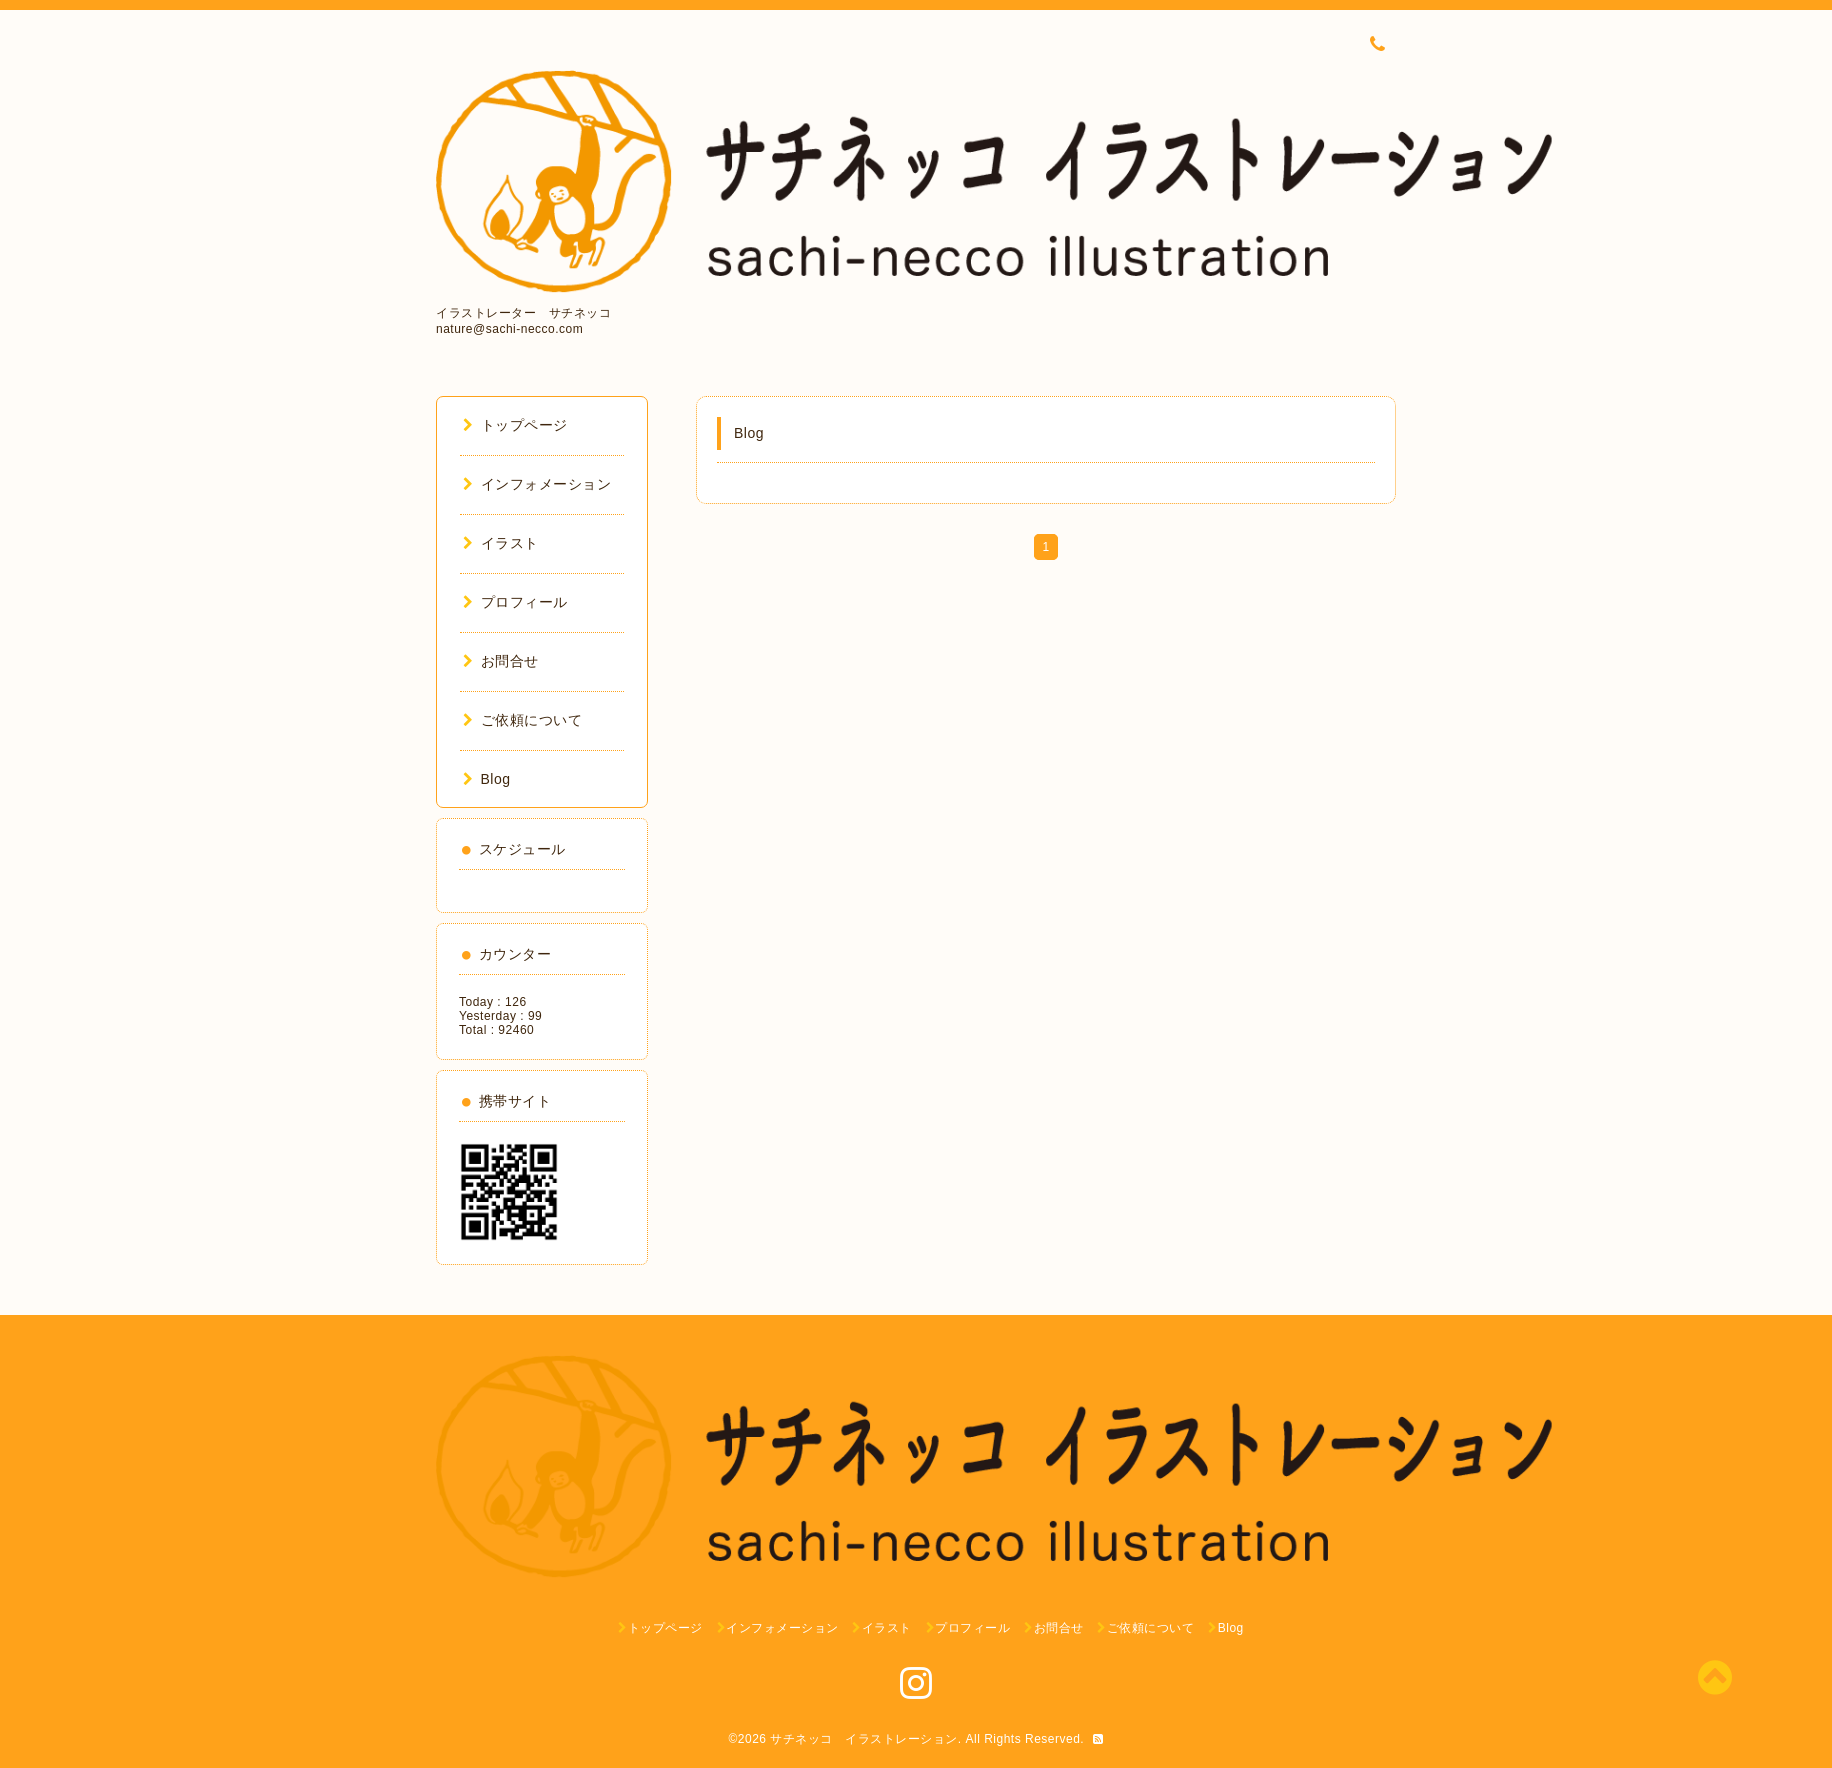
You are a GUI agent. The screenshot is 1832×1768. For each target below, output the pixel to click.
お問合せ (501, 661)
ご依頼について (522, 720)
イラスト (501, 543)
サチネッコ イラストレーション (864, 1739)
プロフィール (515, 602)
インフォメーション (537, 484)
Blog (487, 779)
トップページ (515, 425)
